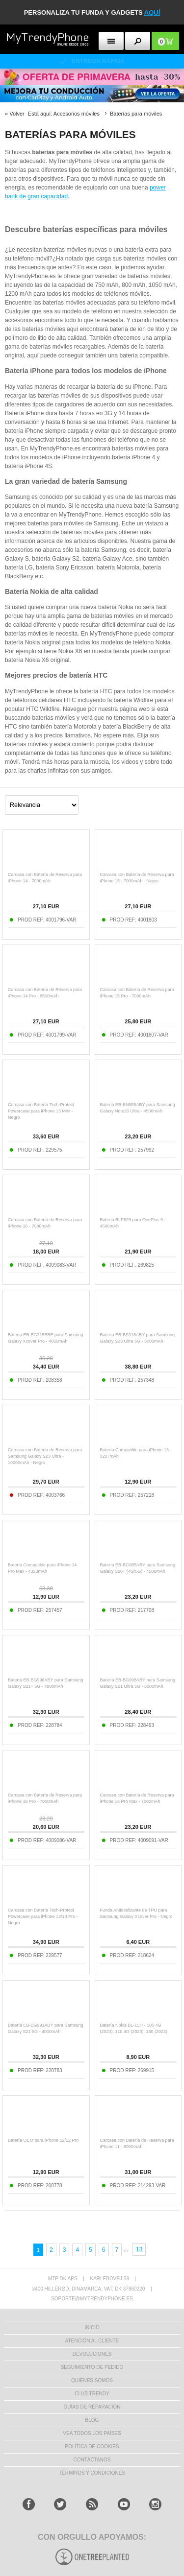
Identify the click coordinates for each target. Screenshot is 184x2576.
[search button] (137, 41)
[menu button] (111, 41)
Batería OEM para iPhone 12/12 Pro (43, 2140)
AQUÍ (152, 12)
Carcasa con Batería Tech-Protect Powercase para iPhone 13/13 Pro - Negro (43, 1916)
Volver (17, 114)
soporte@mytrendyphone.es (92, 2298)
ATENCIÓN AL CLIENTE (92, 2340)
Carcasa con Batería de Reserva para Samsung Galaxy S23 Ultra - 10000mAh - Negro (45, 1456)
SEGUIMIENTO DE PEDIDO (92, 2367)
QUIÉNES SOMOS (92, 2380)
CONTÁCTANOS (92, 2459)
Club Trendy (92, 2393)
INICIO (92, 2327)
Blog (92, 2420)
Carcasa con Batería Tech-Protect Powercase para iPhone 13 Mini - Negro (41, 1111)
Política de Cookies (92, 2446)
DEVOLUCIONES (92, 2354)
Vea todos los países (92, 2433)
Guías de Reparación (92, 2407)
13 (139, 2249)
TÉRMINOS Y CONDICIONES (92, 2473)
